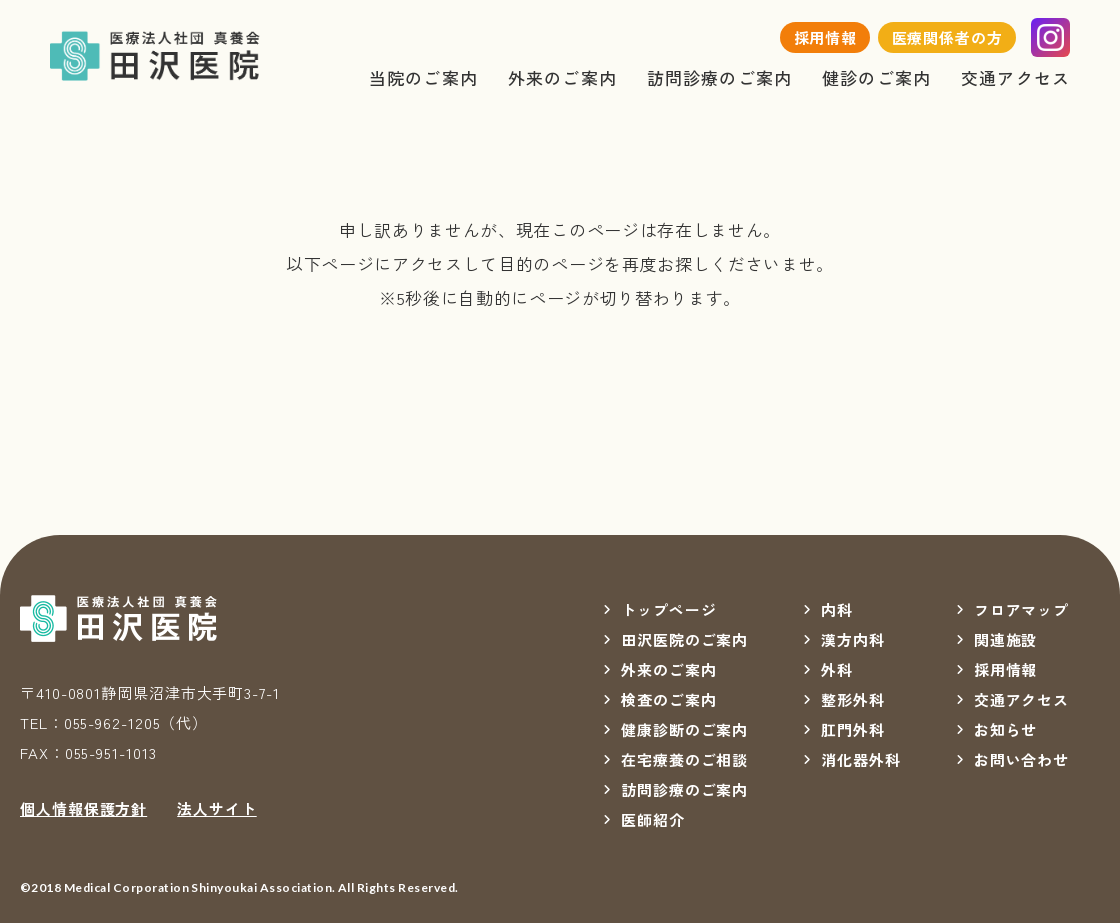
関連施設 (1006, 639)
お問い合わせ (1021, 759)
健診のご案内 (876, 77)
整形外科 (853, 699)
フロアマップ (1021, 609)
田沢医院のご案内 (684, 639)
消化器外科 (861, 759)
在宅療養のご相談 (684, 759)
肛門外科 (853, 729)
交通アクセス (1015, 77)
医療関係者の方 (947, 37)
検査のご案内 (668, 699)
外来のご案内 (562, 77)
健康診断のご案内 (684, 729)
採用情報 (826, 37)
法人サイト (217, 808)
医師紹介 (653, 819)
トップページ (668, 609)
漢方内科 (853, 639)
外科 (837, 669)
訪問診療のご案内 (719, 77)
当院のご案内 (423, 77)
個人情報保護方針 (83, 808)
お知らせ (1006, 729)
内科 (837, 609)
